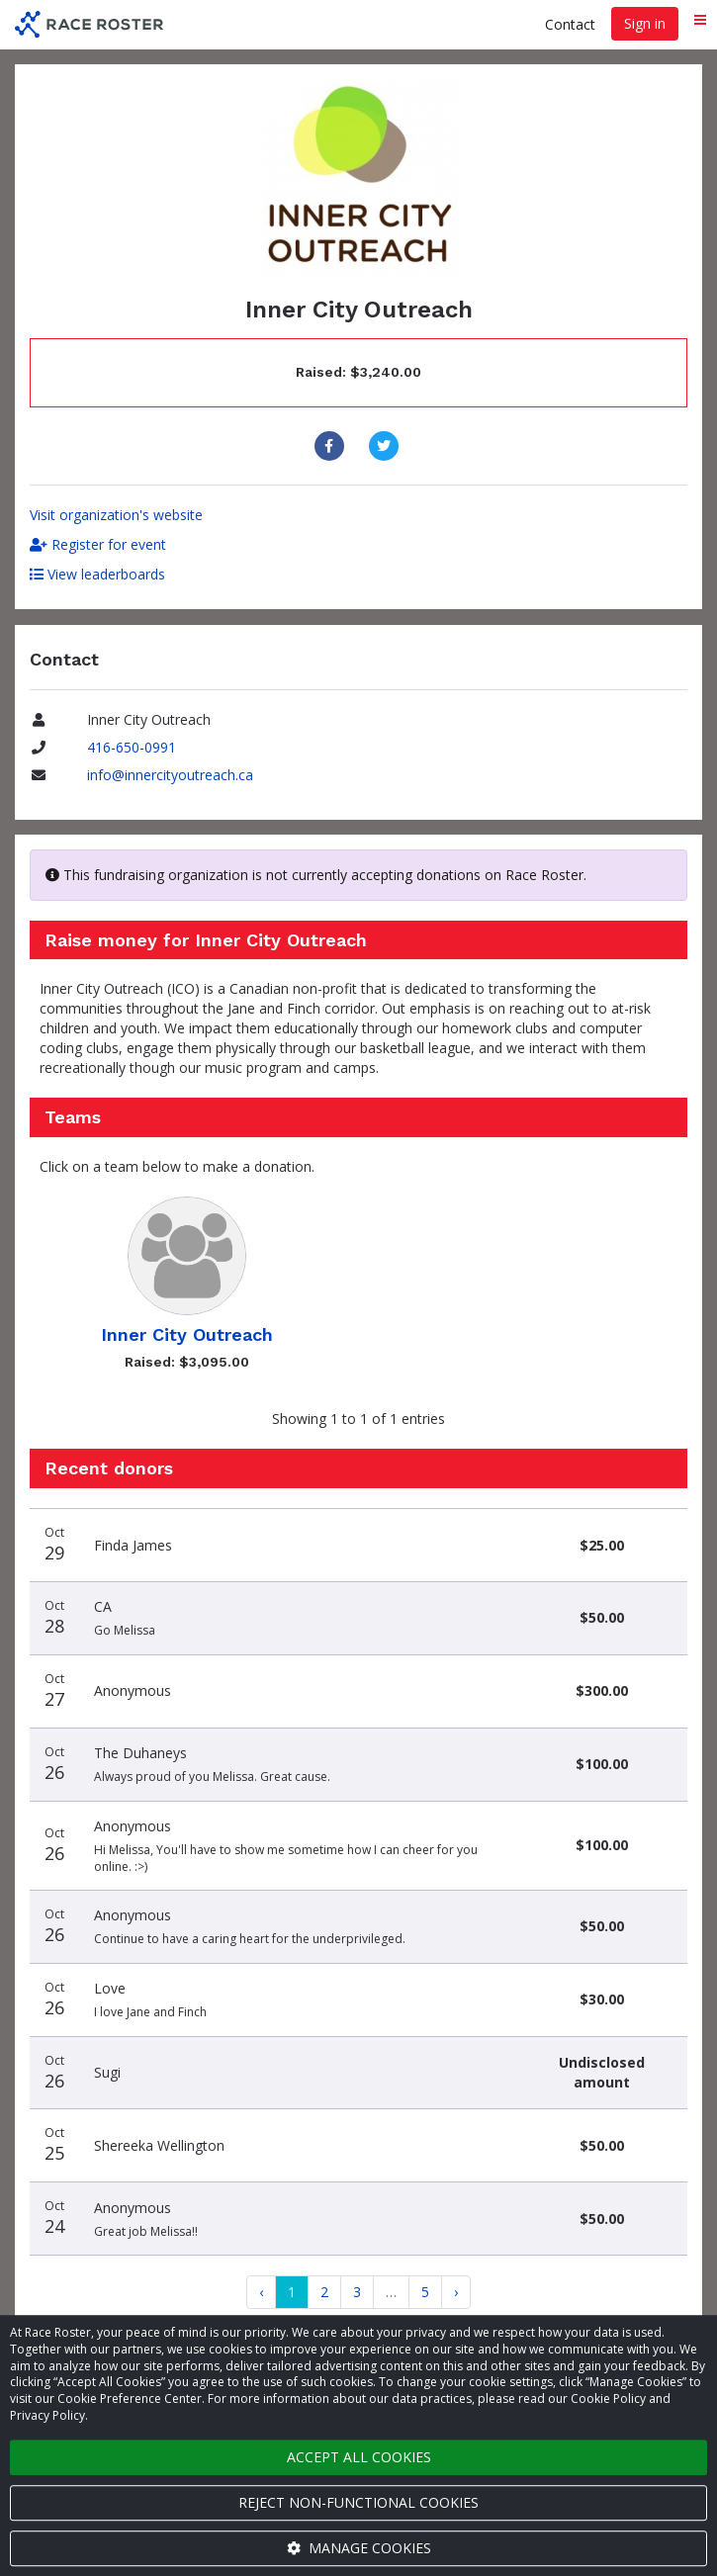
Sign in (645, 23)
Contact (570, 24)
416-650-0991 (131, 747)
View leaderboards (97, 574)
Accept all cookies (359, 2456)
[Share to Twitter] (386, 446)
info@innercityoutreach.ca (170, 774)
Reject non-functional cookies (358, 2502)
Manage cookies (359, 2547)
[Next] (456, 2292)
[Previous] (261, 2292)
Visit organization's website (116, 514)
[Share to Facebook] (332, 446)
